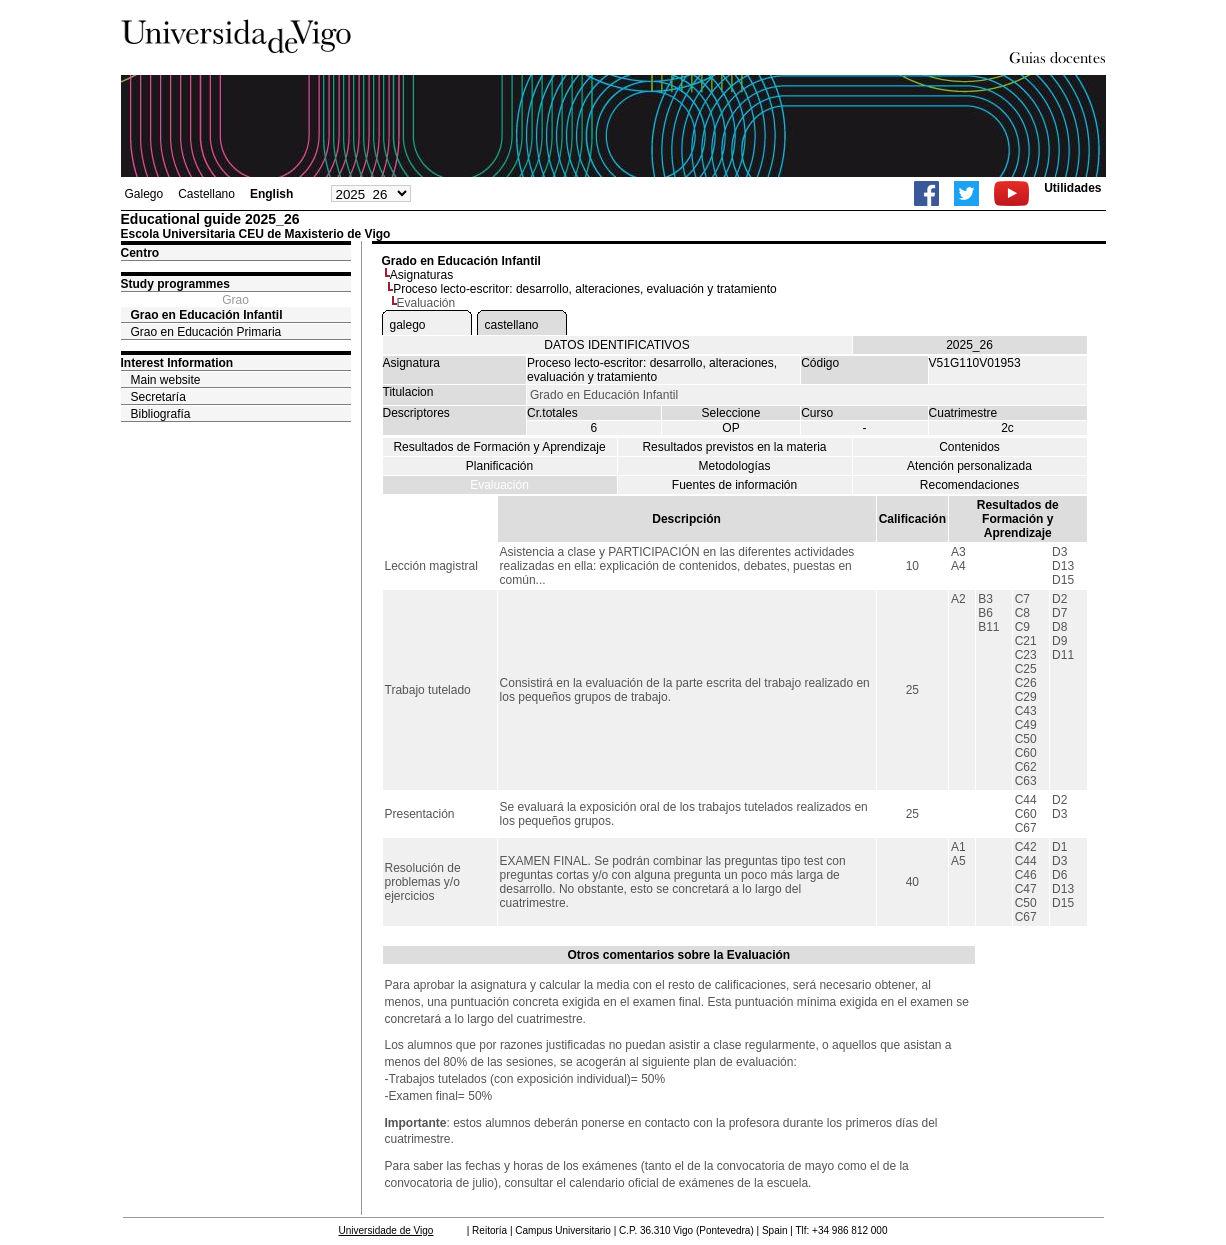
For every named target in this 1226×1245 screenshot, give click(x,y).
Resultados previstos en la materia (734, 447)
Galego (144, 194)
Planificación (499, 466)
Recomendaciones (969, 485)
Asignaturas (421, 275)
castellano (512, 325)
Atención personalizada (969, 466)
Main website (166, 380)
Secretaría (158, 397)
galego (408, 325)
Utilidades (1072, 188)
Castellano (206, 194)
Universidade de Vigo (386, 1230)
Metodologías (734, 466)
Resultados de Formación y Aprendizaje (499, 447)
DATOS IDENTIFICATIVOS (616, 345)
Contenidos (969, 447)
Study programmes (175, 284)
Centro (140, 253)
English (271, 194)
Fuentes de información (734, 485)
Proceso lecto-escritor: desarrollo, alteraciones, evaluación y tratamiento (585, 289)
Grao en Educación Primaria (206, 332)
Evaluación (499, 485)
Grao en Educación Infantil (207, 315)
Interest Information (177, 363)
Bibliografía (161, 414)
